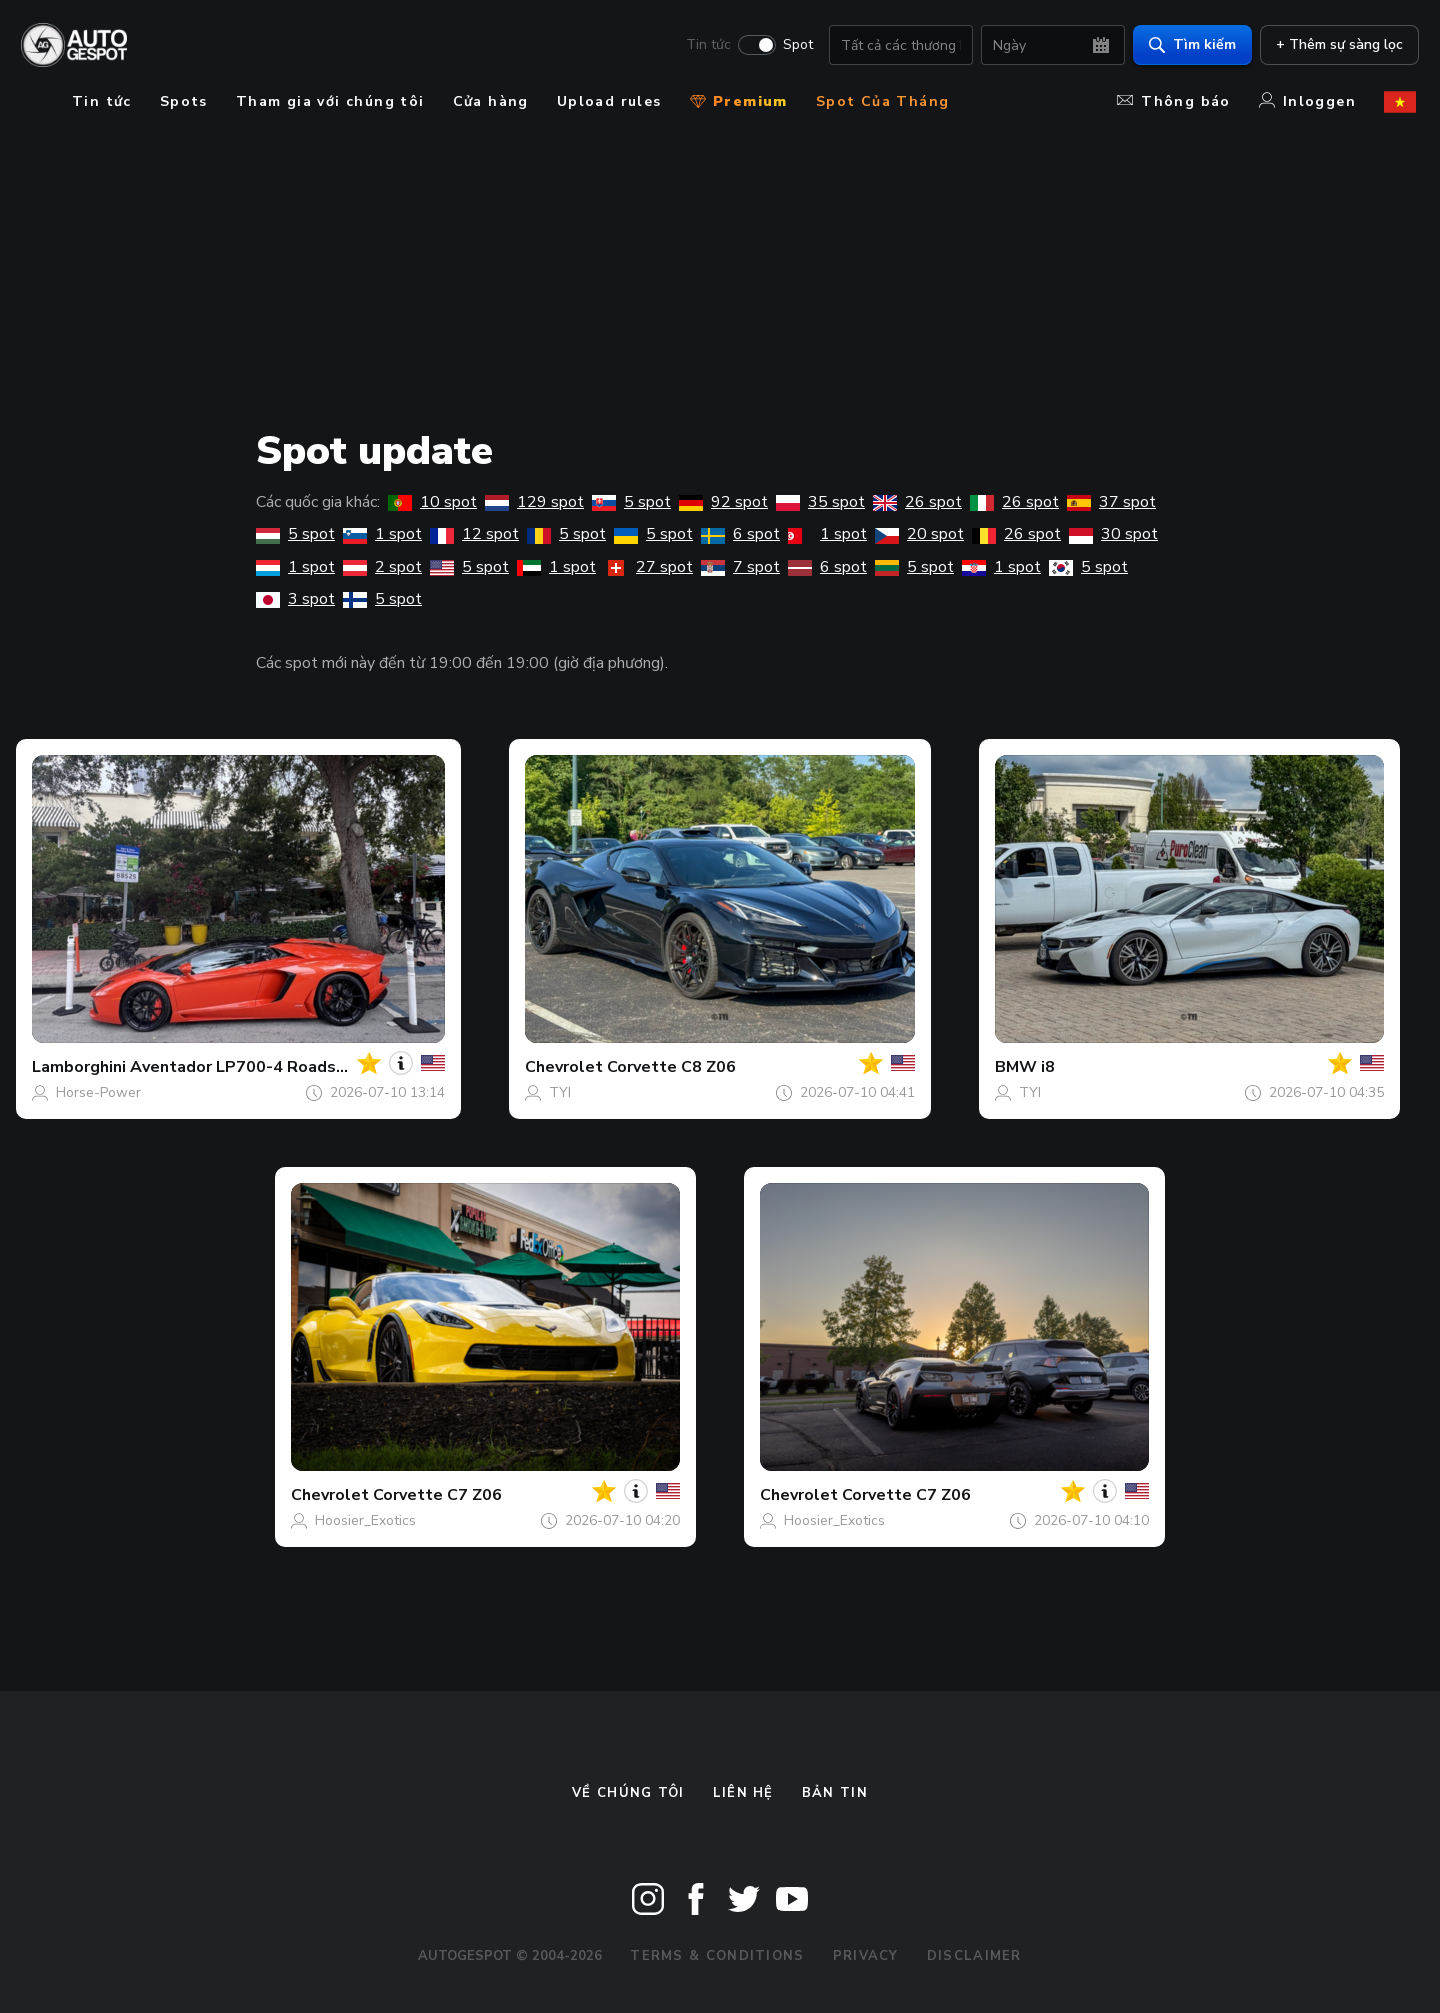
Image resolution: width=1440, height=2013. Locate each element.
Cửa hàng (491, 101)
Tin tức (705, 46)
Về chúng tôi (628, 1793)
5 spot (631, 502)
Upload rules (609, 101)
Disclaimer (974, 1956)
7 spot (740, 567)
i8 (1048, 1067)
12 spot (474, 534)
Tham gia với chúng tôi (330, 101)
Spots (184, 101)
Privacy (866, 1956)
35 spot (820, 502)
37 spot (1111, 502)
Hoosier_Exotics (365, 1520)
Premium (739, 101)
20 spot (919, 534)
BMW (1016, 1067)
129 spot (534, 502)
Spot (795, 46)
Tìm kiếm (1189, 45)
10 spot (432, 502)
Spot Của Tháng (883, 101)
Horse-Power (98, 1092)
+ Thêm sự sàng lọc (1336, 45)
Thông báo (1174, 101)
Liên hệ (743, 1793)
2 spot (382, 567)
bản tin (835, 1793)
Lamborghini (79, 1067)
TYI (560, 1092)
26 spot (917, 502)
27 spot (648, 567)
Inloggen (1307, 101)
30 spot (1113, 534)
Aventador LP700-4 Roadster (245, 1067)
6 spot (740, 534)
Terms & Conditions (717, 1956)
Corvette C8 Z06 (671, 1067)
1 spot (382, 534)
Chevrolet (564, 1067)
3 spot (295, 599)
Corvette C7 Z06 (437, 1495)
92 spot (723, 502)
